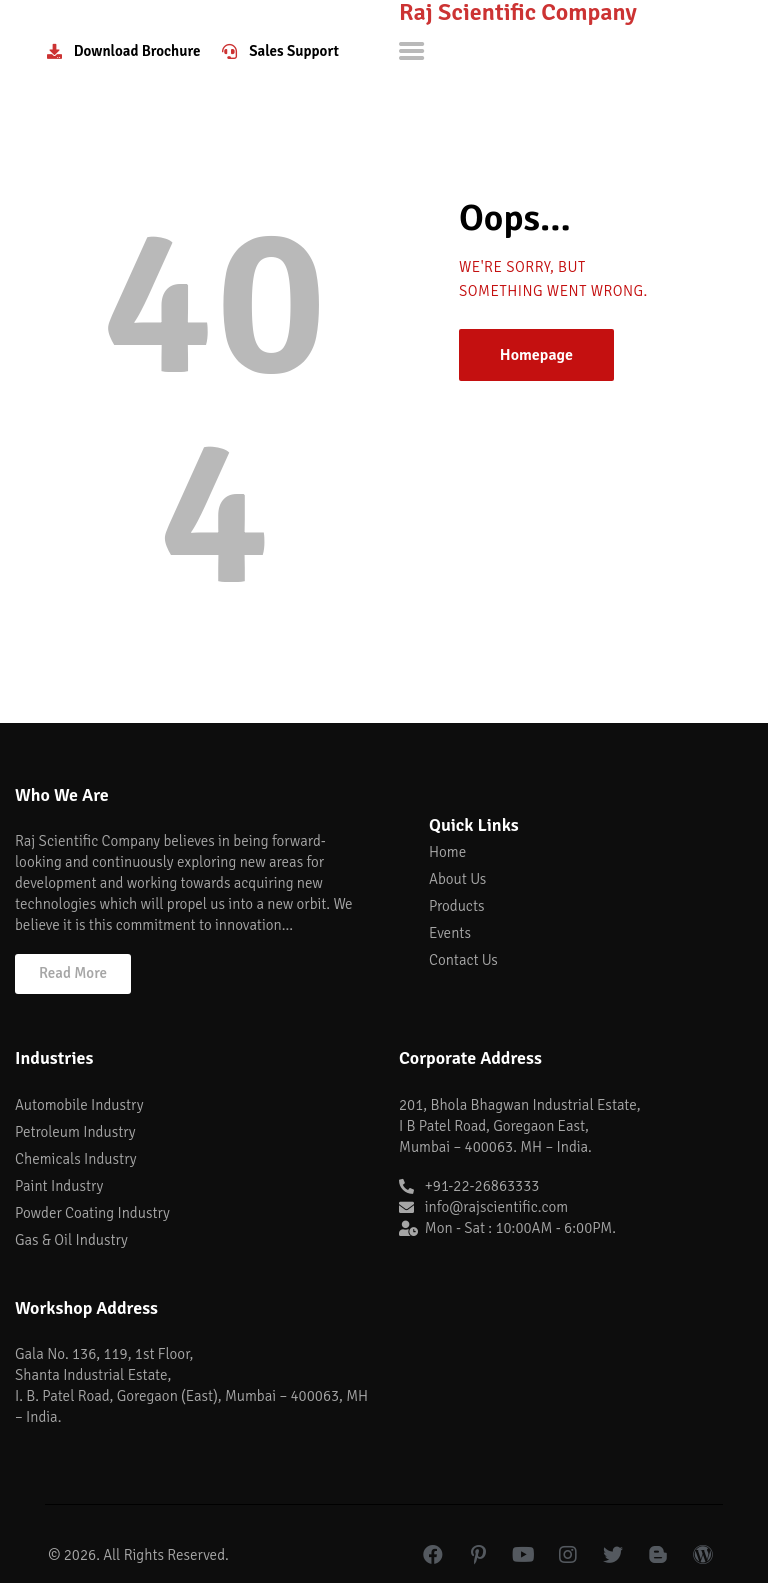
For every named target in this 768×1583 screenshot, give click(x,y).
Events (450, 933)
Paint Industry (59, 1186)
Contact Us (463, 960)
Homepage (536, 355)
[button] (73, 974)
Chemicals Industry (76, 1159)
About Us (457, 879)
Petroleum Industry (75, 1132)
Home (447, 852)
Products (456, 906)
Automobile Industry (79, 1105)
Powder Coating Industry (92, 1213)
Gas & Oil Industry (71, 1240)
